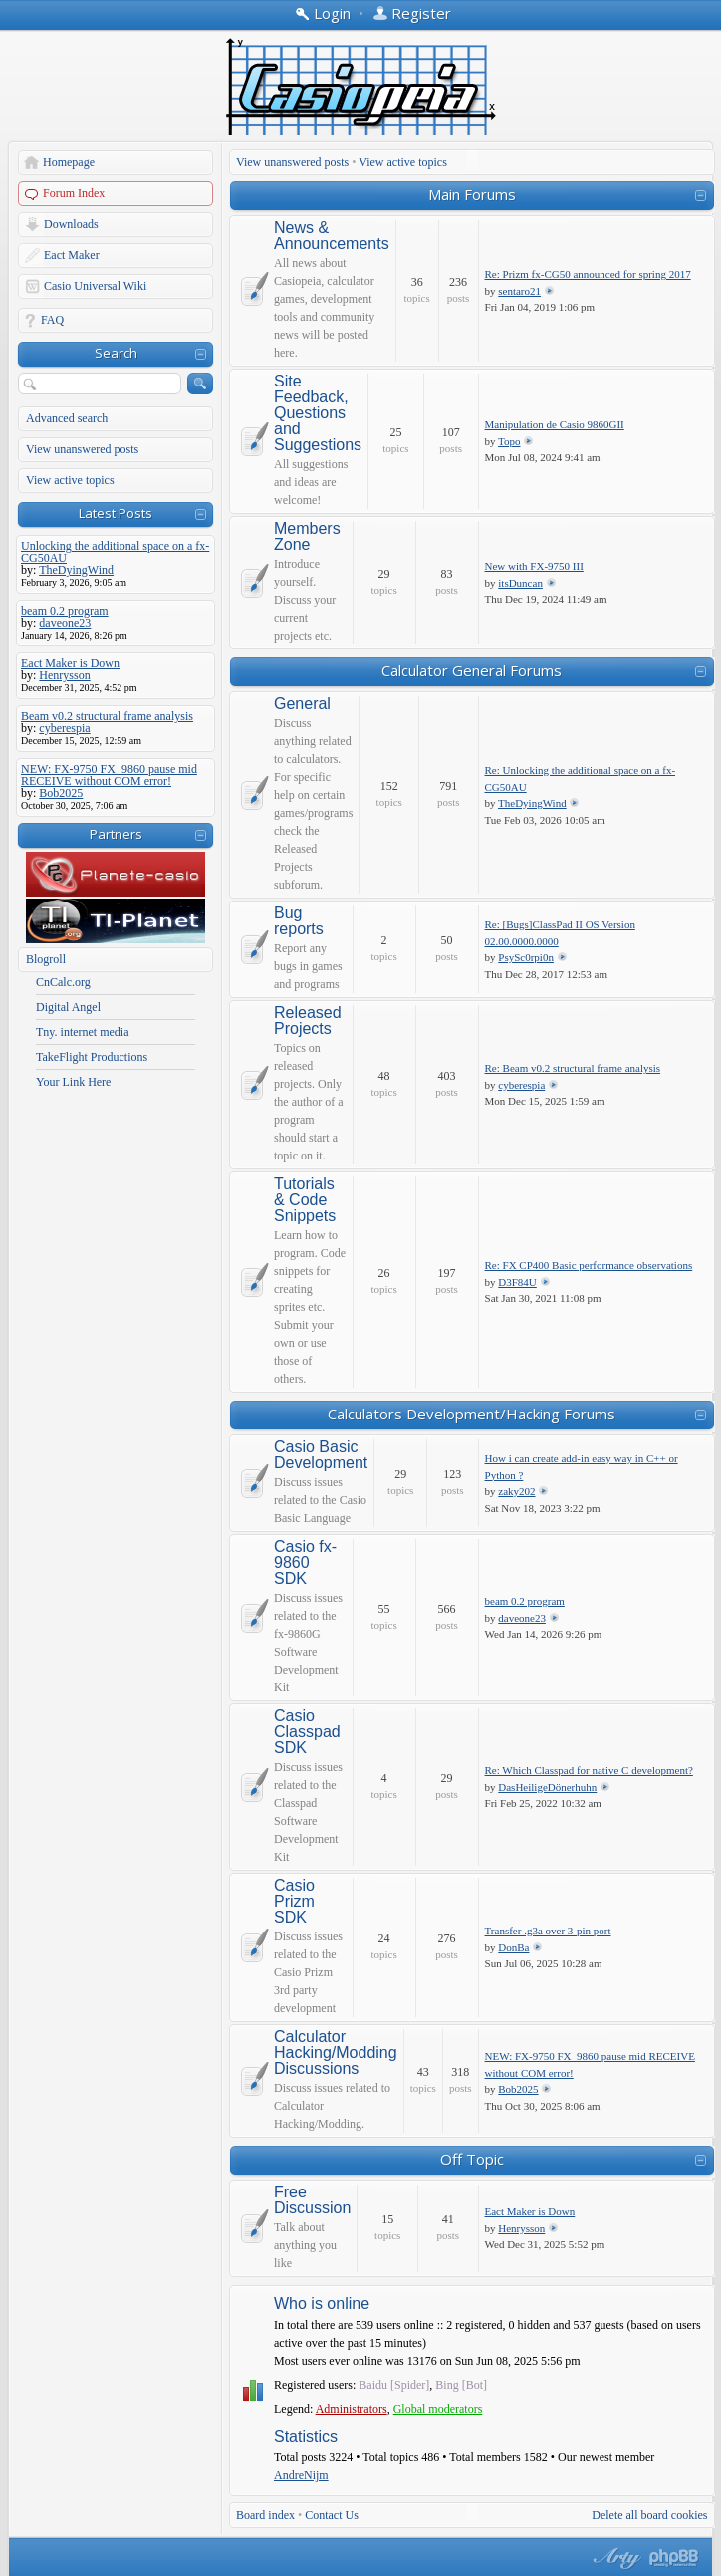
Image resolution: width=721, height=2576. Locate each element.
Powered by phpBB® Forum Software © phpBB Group (674, 2558)
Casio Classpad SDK (307, 1732)
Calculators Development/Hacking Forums (471, 1413)
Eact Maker (72, 255)
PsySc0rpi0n (526, 957)
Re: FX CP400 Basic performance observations (589, 1265)
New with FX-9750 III (534, 566)
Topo (509, 441)
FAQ (52, 320)
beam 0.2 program (525, 1601)
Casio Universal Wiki (95, 286)
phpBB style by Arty (614, 2558)
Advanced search (67, 418)
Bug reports (299, 921)
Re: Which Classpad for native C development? (589, 1770)
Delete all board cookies (649, 2515)
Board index (265, 2515)
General (302, 704)
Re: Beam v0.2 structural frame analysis (573, 1068)
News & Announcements (331, 236)
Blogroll (46, 959)
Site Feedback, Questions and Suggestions (317, 413)
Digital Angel (68, 1007)
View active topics (70, 480)
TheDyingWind (532, 803)
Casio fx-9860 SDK (305, 1563)
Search (116, 353)
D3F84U (517, 1282)
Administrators (351, 2409)
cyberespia (521, 1085)
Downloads (71, 224)
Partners (116, 834)
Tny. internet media (82, 1032)
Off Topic (472, 2159)
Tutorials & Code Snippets (305, 1200)
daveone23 (522, 1618)
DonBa (513, 1947)
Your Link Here (73, 1082)
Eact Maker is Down (530, 2211)
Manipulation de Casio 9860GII (554, 424)
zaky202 (516, 1491)
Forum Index (74, 193)
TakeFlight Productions (91, 1057)
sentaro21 (519, 291)
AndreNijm (301, 2475)
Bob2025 (518, 2089)
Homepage (69, 162)
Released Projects (308, 1021)
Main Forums (472, 194)
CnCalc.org (63, 982)
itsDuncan (520, 583)
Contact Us (332, 2515)
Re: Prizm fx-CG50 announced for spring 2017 (588, 274)
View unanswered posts (82, 449)
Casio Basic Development (320, 1455)
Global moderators (438, 2409)
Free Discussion (312, 2200)
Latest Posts (115, 513)
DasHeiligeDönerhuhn (547, 1787)
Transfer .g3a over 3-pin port (548, 1930)
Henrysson (521, 2228)
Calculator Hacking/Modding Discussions (335, 2053)
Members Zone (307, 537)
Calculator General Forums (471, 670)
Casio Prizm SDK (294, 1902)
